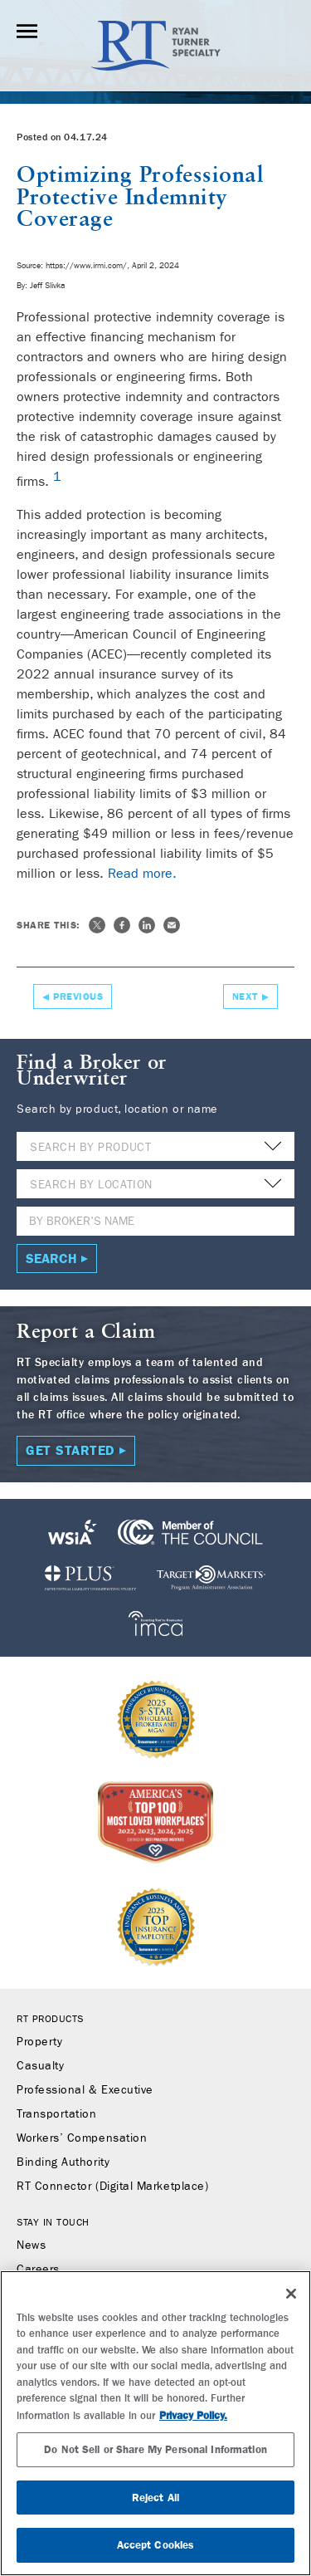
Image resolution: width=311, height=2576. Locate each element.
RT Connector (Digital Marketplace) (112, 2186)
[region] (155, 2423)
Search (51, 1258)
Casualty (40, 2066)
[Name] (155, 1221)
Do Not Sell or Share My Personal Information (155, 2449)
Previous (78, 996)
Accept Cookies (156, 2545)
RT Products (50, 2019)
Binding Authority (63, 2162)
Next (245, 996)
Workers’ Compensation (82, 2138)
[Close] (291, 2293)
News (31, 2245)
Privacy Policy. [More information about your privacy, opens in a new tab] (193, 2415)
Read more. (142, 873)
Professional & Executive (85, 2090)
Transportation (57, 2114)
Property (39, 2042)
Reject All (155, 2497)
